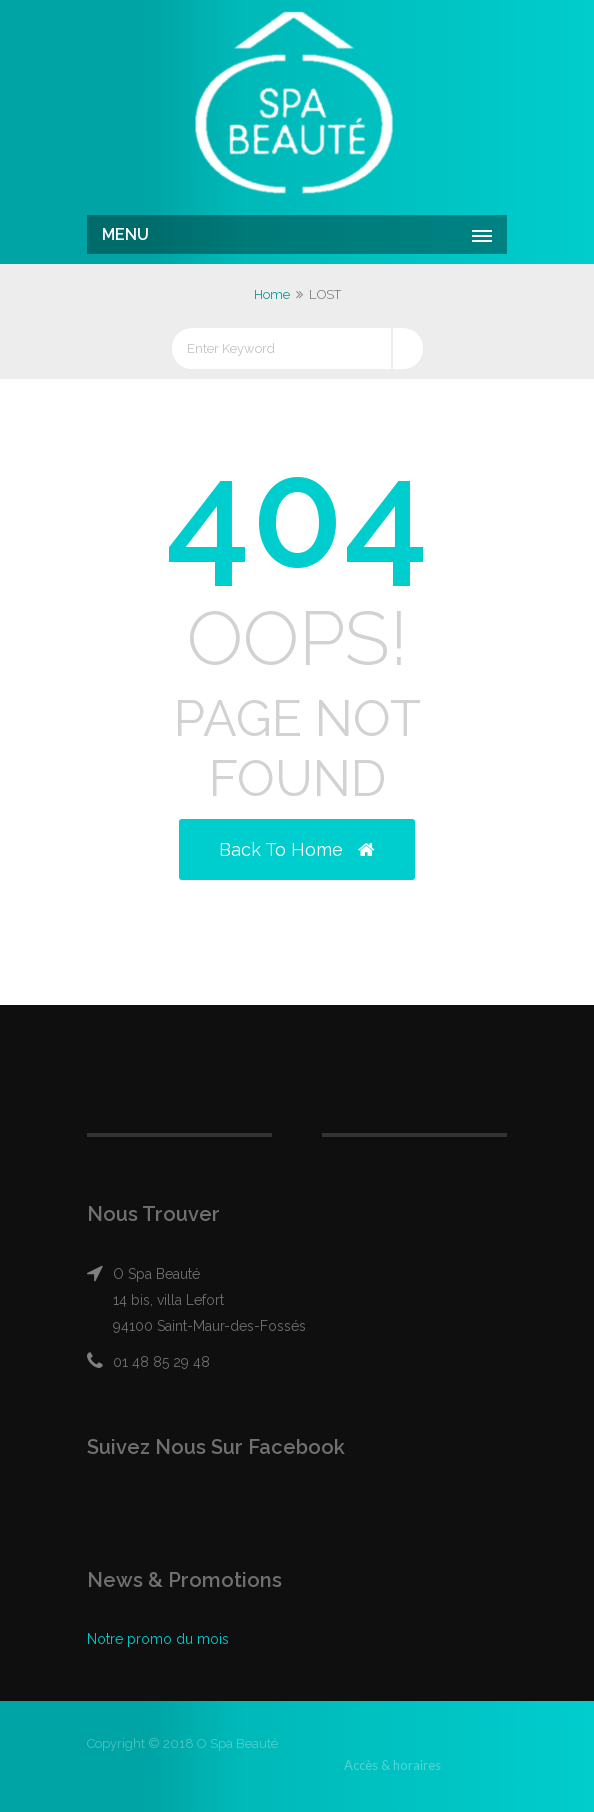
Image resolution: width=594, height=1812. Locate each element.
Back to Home (297, 849)
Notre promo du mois (158, 1639)
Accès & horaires (392, 1765)
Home (272, 294)
